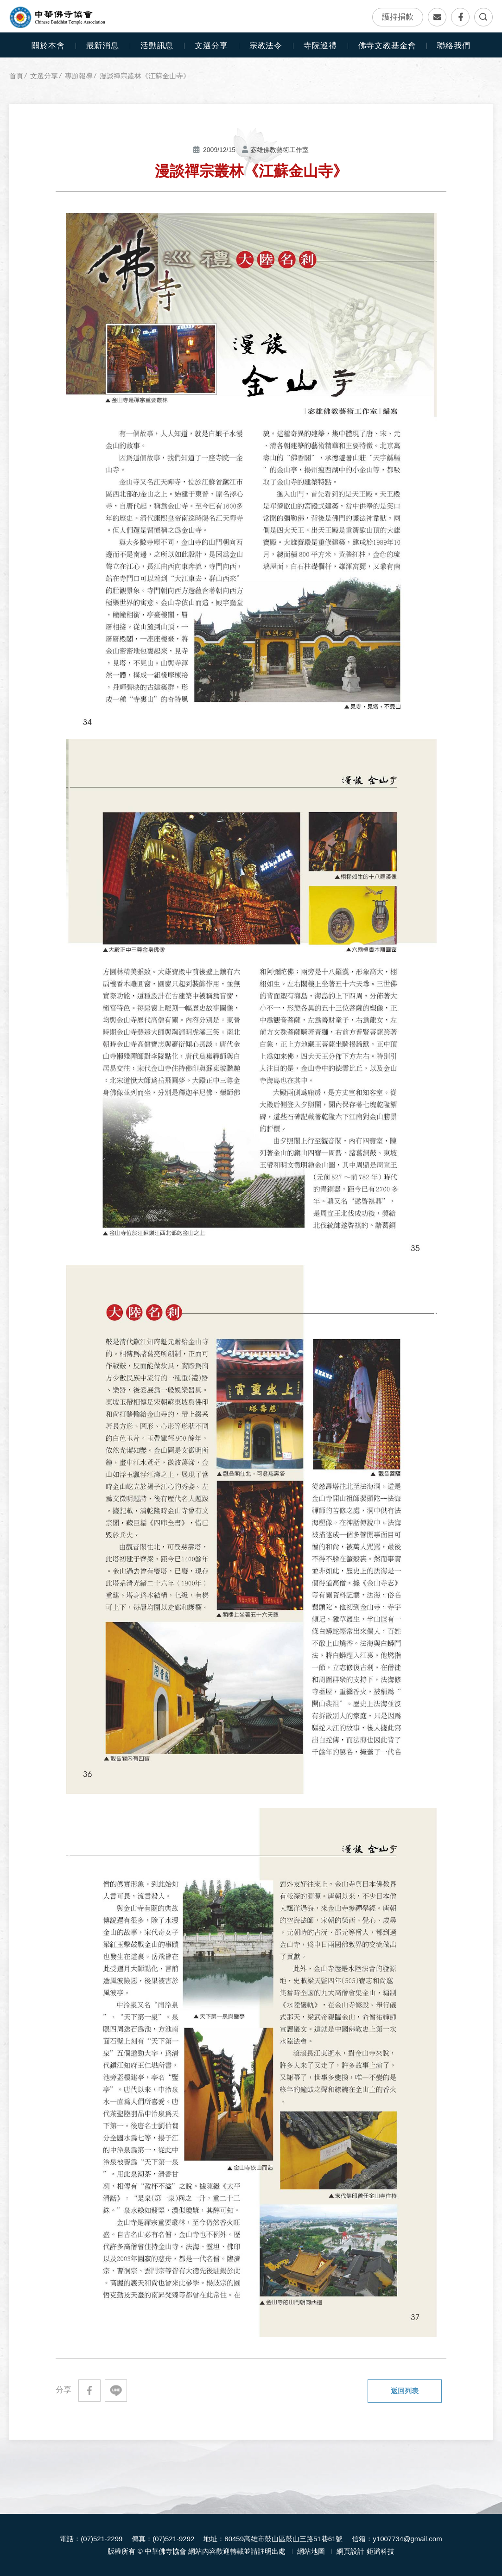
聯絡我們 (437, 17)
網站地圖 (311, 2551)
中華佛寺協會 (58, 17)
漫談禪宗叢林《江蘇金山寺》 (145, 76)
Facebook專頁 (460, 17)
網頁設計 (350, 2551)
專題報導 (79, 76)
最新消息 (102, 45)
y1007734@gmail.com (407, 2539)
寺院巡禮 (320, 45)
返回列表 (405, 2391)
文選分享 (44, 76)
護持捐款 (397, 17)
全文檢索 (483, 17)
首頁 (16, 76)
